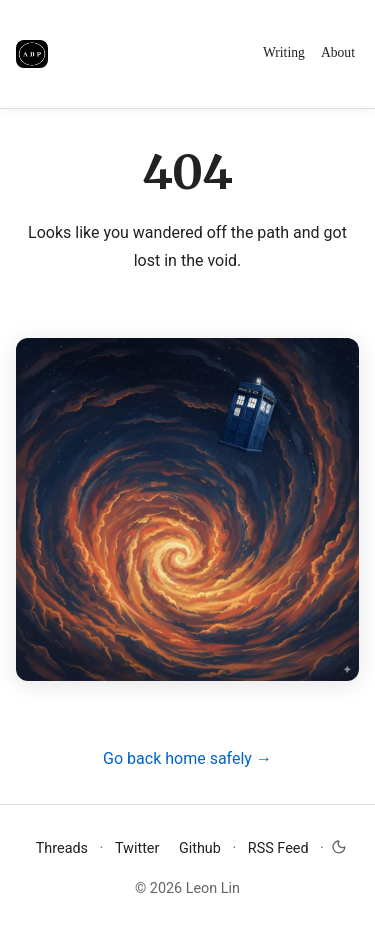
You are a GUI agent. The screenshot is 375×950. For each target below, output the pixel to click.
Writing (284, 52)
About (338, 52)
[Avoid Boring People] (32, 54)
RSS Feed (278, 848)
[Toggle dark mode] (339, 845)
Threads (64, 848)
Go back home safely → (187, 758)
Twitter (139, 848)
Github (202, 848)
